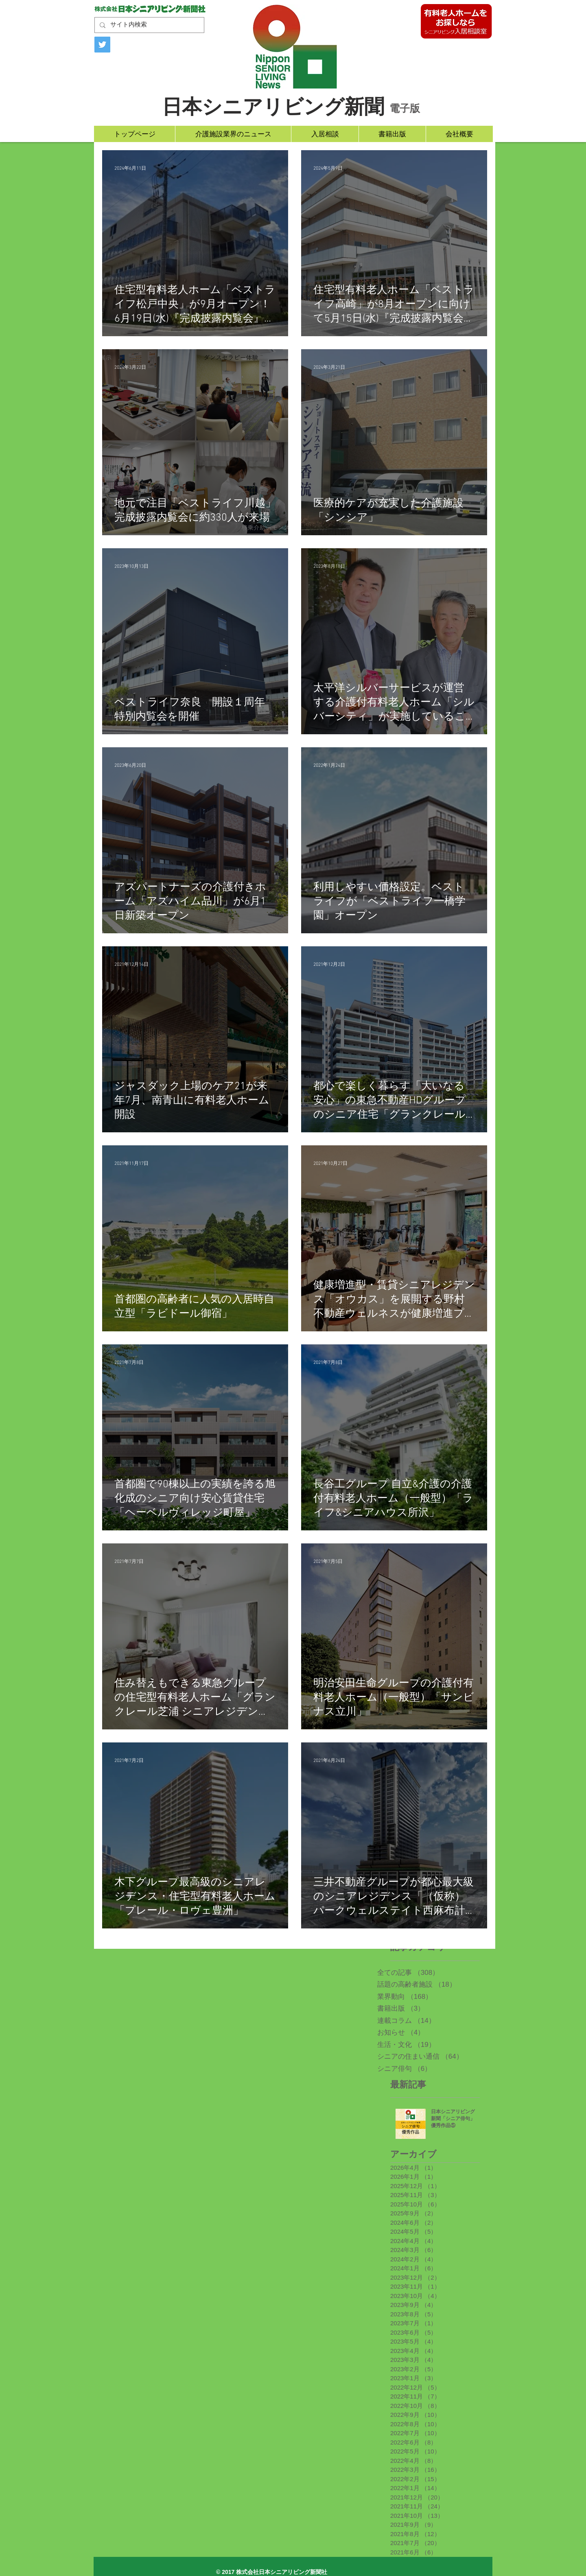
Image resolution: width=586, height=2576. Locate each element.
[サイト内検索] (148, 25)
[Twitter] (102, 45)
